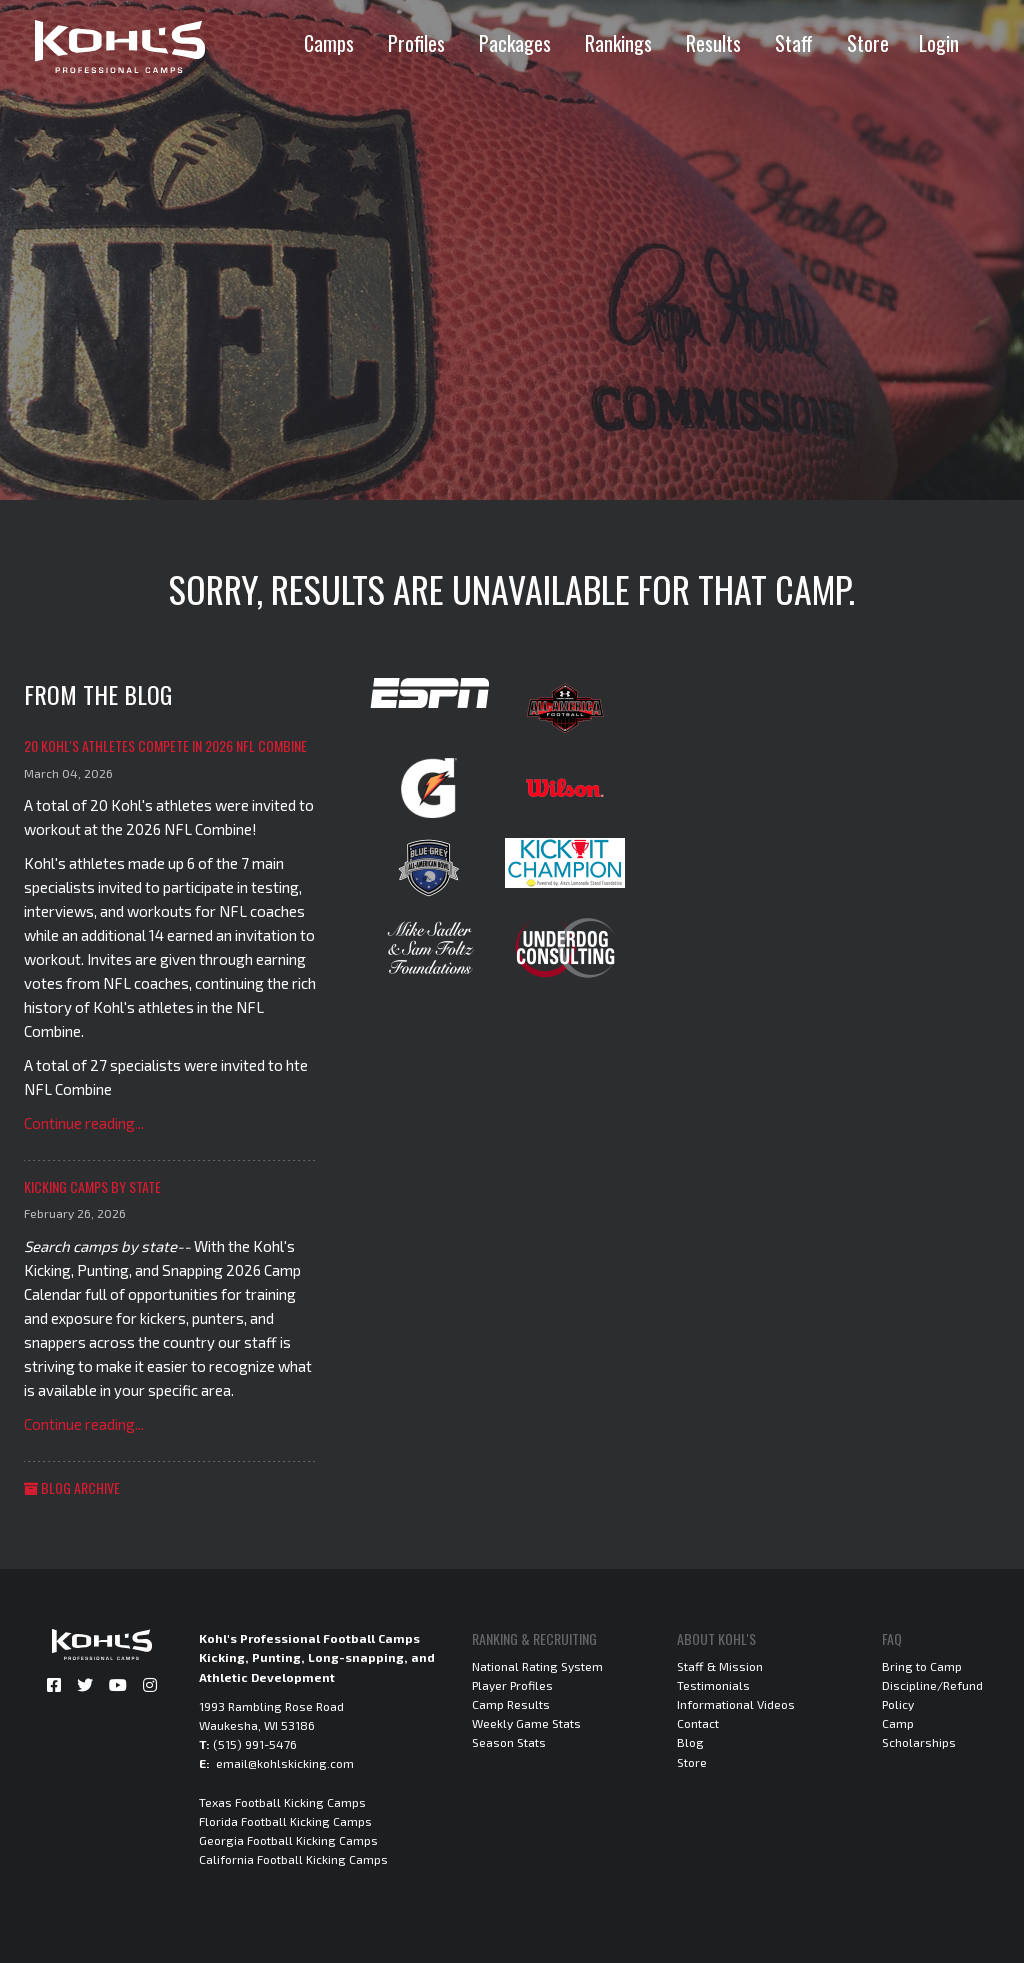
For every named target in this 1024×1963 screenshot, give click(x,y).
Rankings (618, 43)
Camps (329, 43)
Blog (690, 1742)
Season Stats (509, 1742)
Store (868, 43)
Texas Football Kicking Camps (282, 1802)
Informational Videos (736, 1704)
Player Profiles (512, 1685)
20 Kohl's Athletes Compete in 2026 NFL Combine (165, 745)
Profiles (416, 43)
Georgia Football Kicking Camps (288, 1840)
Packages (515, 43)
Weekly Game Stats (526, 1723)
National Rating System (537, 1666)
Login (939, 43)
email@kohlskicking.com (285, 1763)
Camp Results (511, 1704)
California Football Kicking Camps (293, 1859)
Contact (698, 1723)
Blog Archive (72, 1487)
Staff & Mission (720, 1666)
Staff (794, 43)
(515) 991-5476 (255, 1744)
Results (713, 43)
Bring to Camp (922, 1666)
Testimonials (713, 1685)
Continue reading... (84, 1123)
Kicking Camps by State (92, 1186)
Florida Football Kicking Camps (285, 1821)
